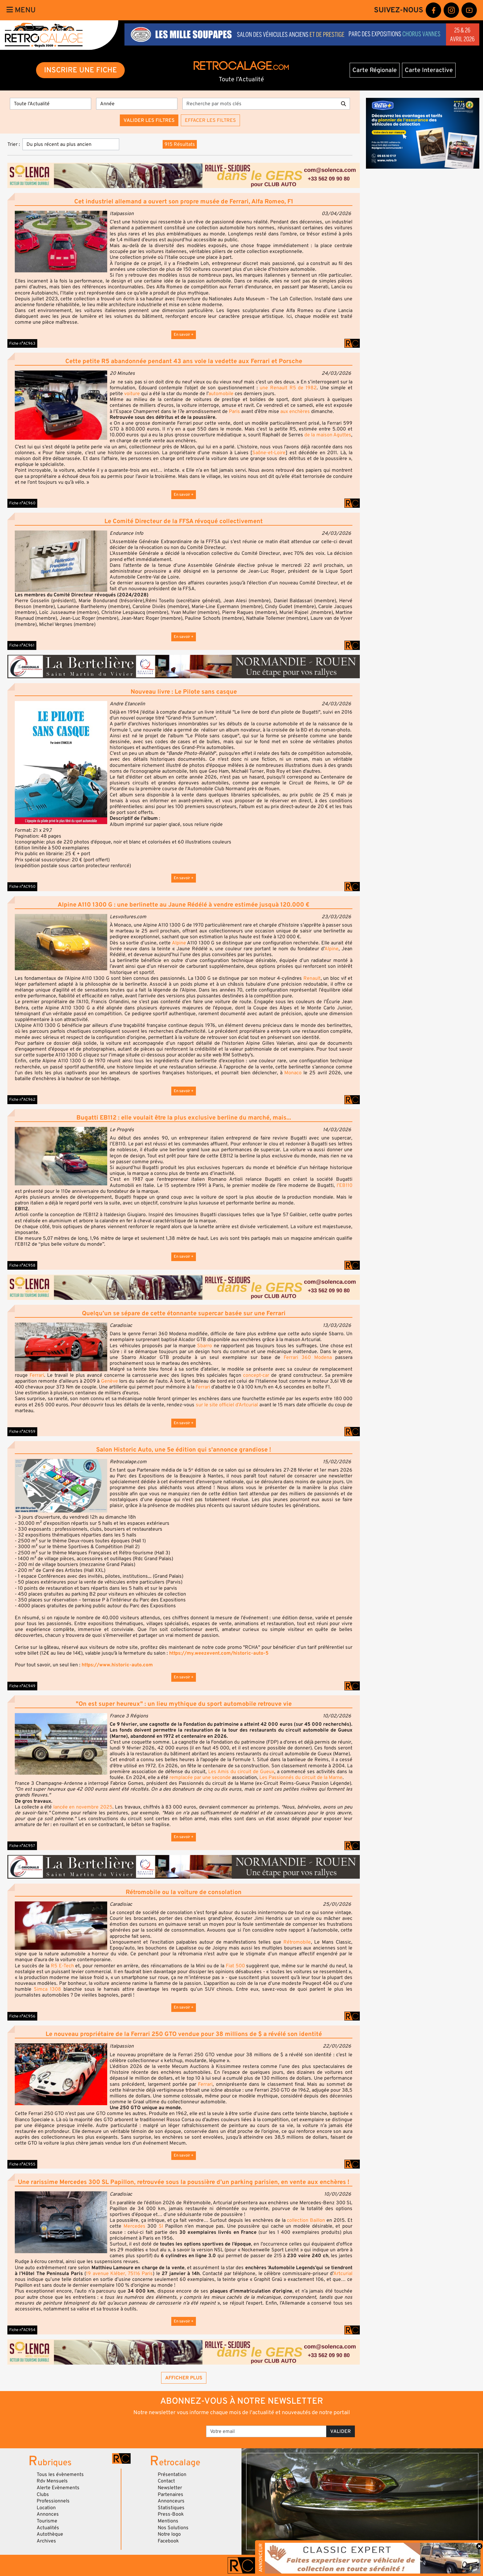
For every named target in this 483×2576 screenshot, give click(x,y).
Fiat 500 (235, 1965)
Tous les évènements (60, 2474)
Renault (312, 978)
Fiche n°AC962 (22, 1099)
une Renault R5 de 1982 (288, 387)
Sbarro (204, 1345)
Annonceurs (171, 2501)
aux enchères (295, 411)
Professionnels (53, 2501)
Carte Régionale (374, 70)
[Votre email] (266, 2431)
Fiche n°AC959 (22, 1431)
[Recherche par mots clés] (259, 104)
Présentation (172, 2474)
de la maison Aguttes (327, 434)
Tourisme (47, 2521)
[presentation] (155, 2429)
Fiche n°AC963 (22, 343)
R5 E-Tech (62, 1965)
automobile (221, 393)
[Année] (136, 104)
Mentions (168, 2521)
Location (46, 2507)
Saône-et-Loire (269, 452)
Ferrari (37, 1375)
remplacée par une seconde (200, 1777)
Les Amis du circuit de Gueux (241, 1771)
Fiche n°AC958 (22, 1265)
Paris (235, 411)
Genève (109, 1381)
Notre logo (169, 2534)
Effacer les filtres (210, 120)
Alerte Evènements (58, 2487)
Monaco (293, 1072)
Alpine (179, 942)
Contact (166, 2481)
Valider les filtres (149, 120)
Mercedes (134, 2226)
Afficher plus (183, 2377)
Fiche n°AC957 (22, 1846)
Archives (46, 2541)
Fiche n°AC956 (22, 2016)
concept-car (256, 1375)
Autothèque (50, 2534)
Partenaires (170, 2494)
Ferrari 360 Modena (308, 1357)
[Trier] (70, 144)
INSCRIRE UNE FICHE (80, 70)
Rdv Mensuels (52, 2481)
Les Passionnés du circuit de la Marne (301, 1777)
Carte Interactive (429, 70)
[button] (61, 241)
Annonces (48, 2514)
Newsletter (170, 2487)
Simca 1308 (47, 1989)
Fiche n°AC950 (22, 886)
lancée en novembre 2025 (82, 1807)
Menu (21, 10)
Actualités (48, 2527)
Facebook (168, 2541)
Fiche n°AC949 (22, 1686)
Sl (161, 2226)
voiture (132, 393)
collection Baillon (306, 2220)
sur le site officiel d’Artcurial (227, 1404)
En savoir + (183, 334)
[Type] (50, 104)
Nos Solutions (173, 2527)
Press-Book (171, 2514)
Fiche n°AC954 (22, 2330)
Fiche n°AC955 (22, 2164)
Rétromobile (297, 1942)
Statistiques (171, 2507)
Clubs (43, 2494)
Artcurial (342, 2273)
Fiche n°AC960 (22, 503)
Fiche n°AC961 (21, 645)
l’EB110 (343, 1185)
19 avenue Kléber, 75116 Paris (119, 2273)
